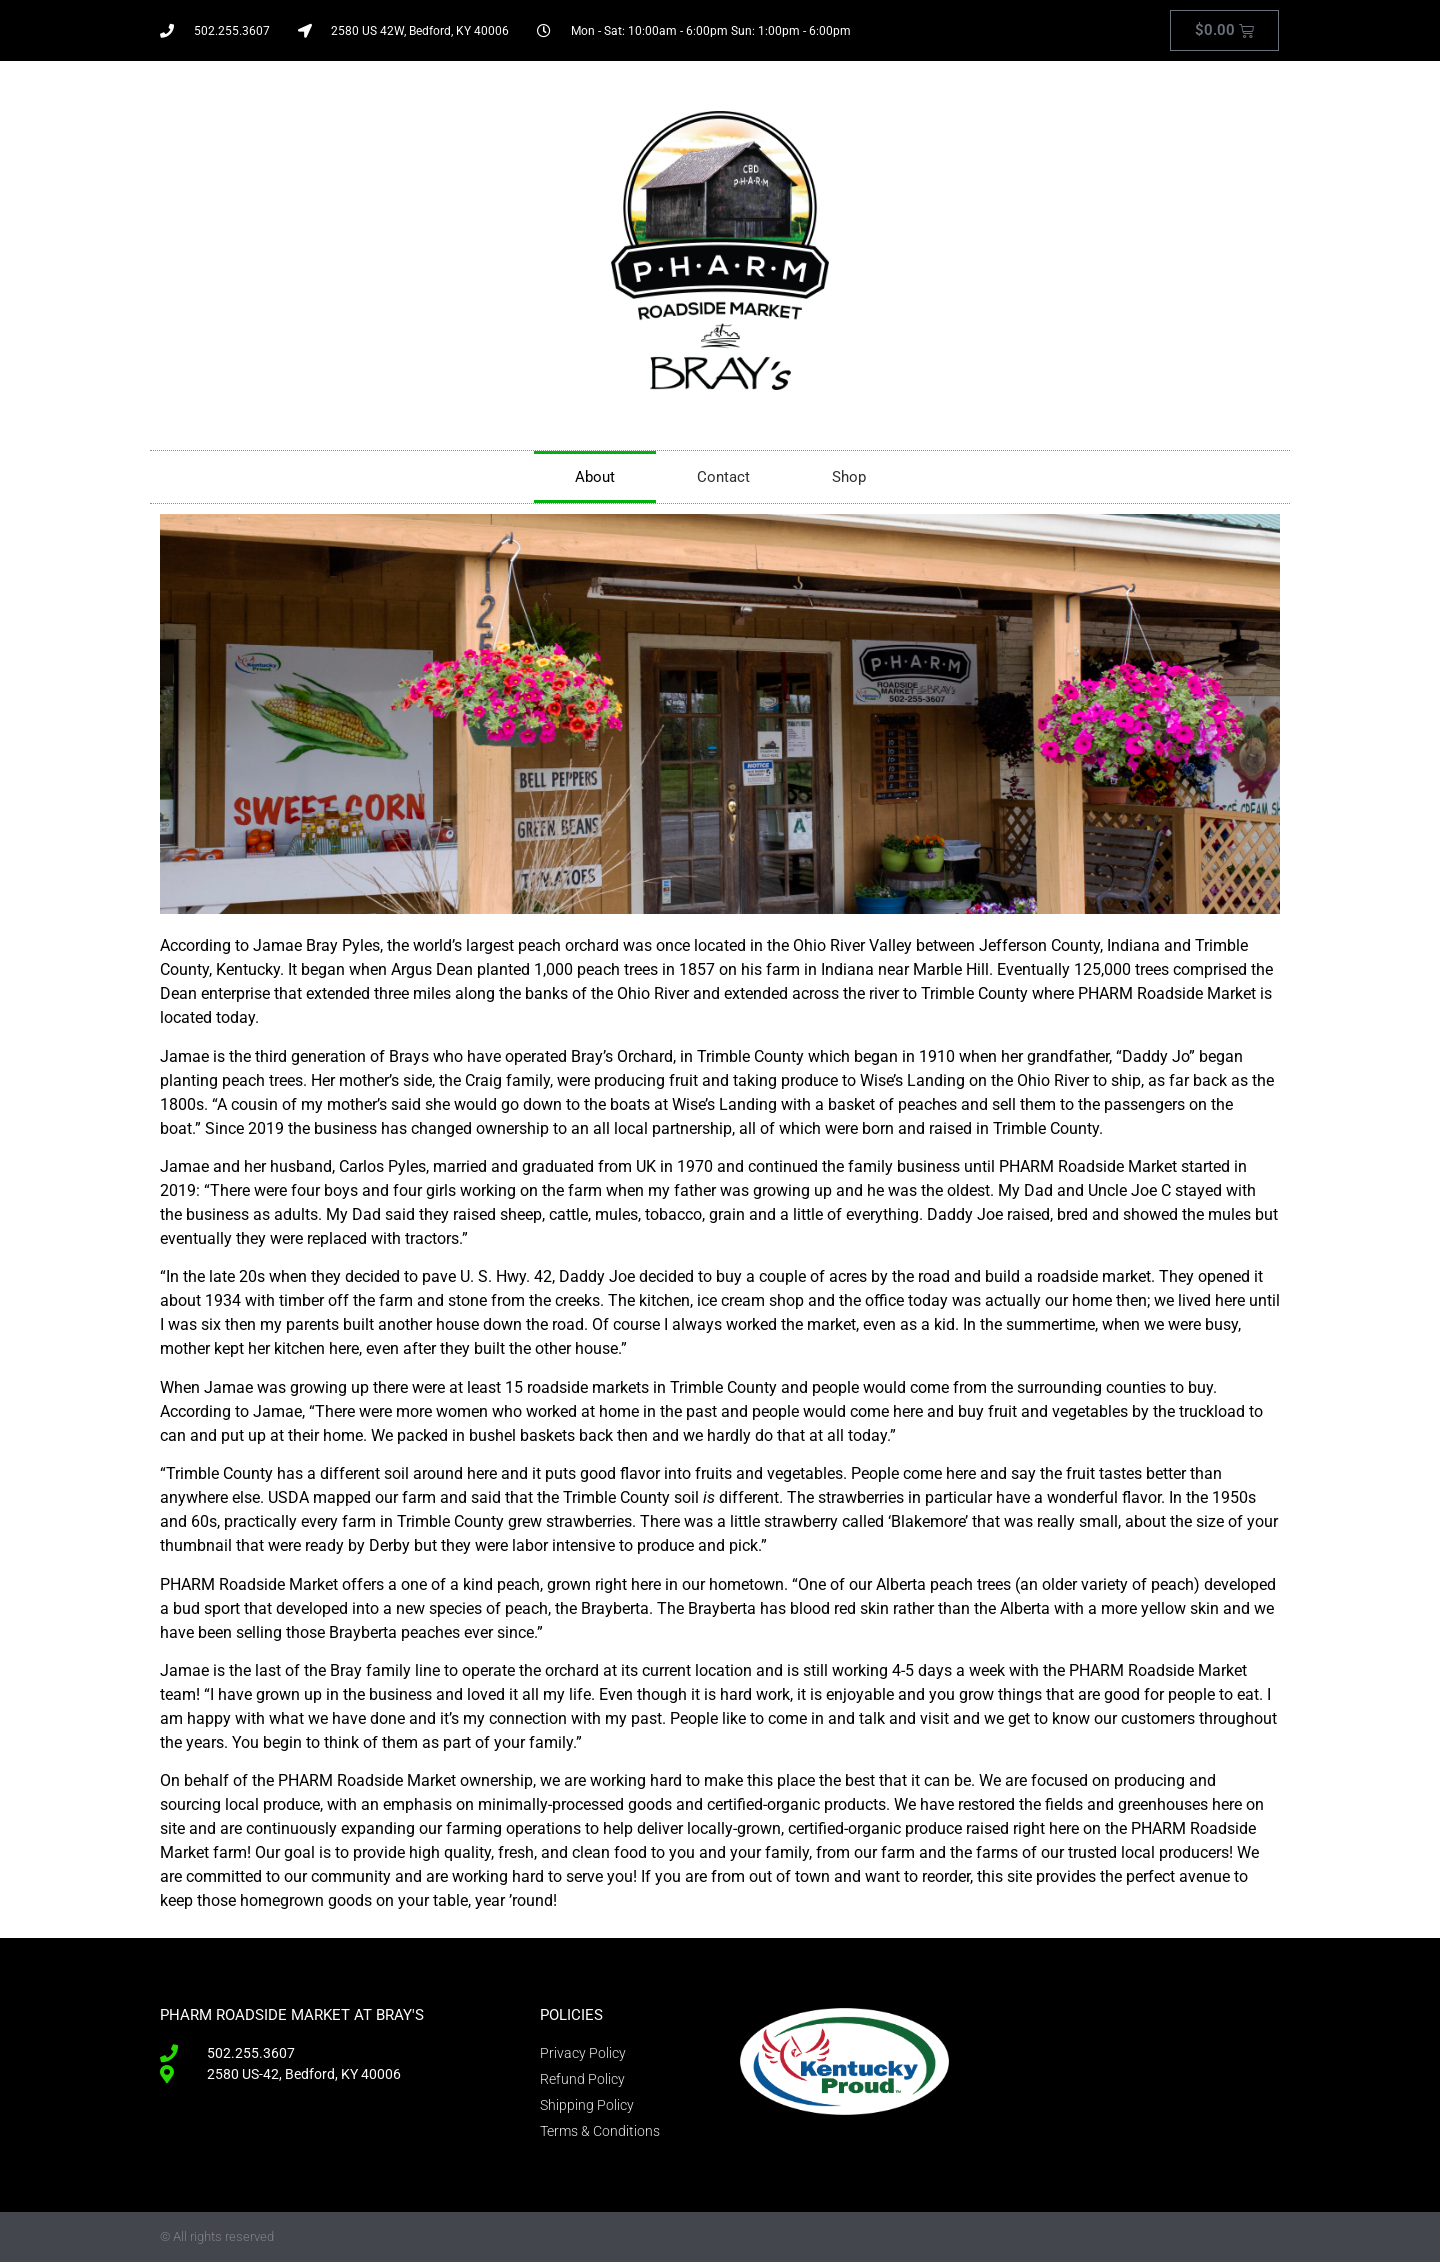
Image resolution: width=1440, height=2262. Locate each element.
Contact (723, 477)
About (595, 477)
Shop (849, 477)
